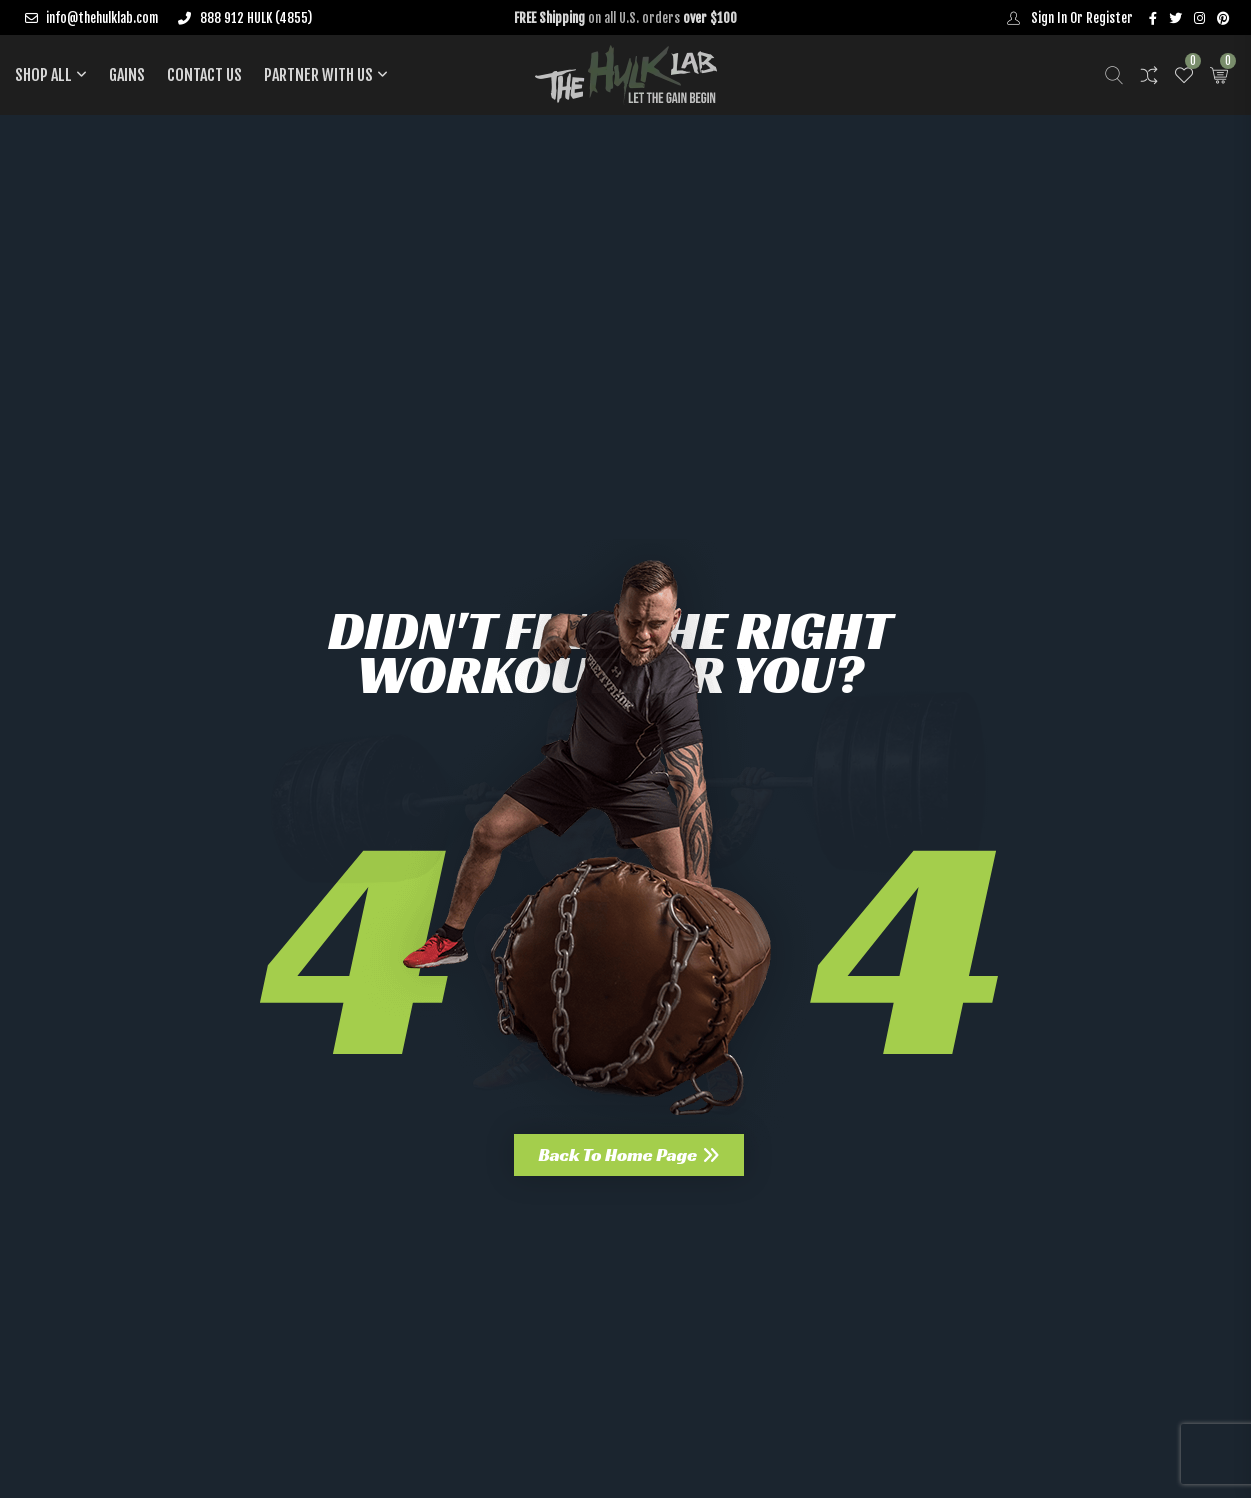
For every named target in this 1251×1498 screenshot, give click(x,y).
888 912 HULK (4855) (244, 18)
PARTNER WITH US (318, 75)
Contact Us (204, 75)
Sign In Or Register (1065, 18)
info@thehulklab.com (91, 18)
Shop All (43, 75)
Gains (127, 75)
